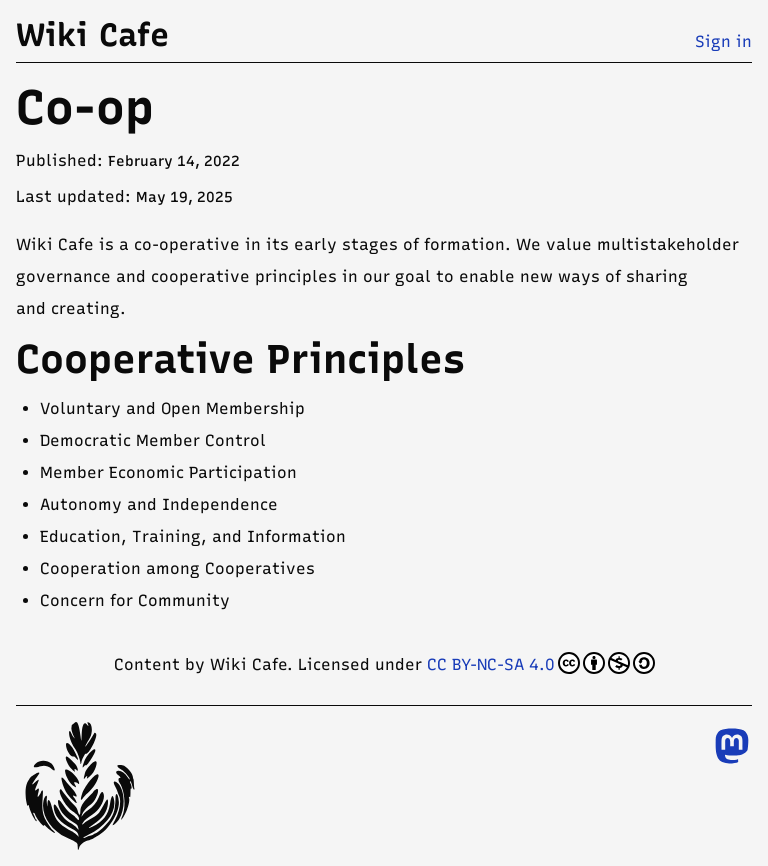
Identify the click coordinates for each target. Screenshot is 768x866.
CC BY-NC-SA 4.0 (541, 663)
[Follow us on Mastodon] (732, 746)
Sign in (723, 41)
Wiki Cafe (92, 35)
